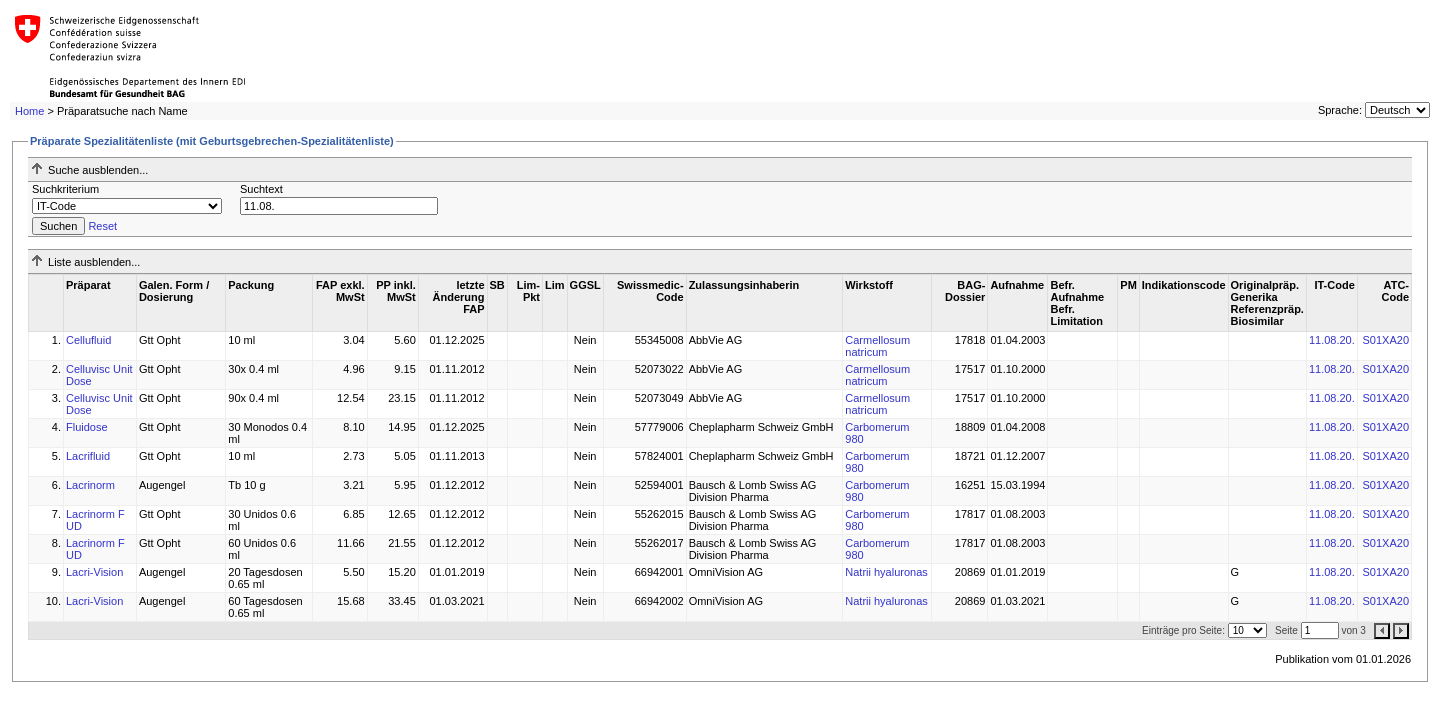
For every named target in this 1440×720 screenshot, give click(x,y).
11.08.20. (1332, 340)
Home (29, 111)
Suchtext (261, 189)
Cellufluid (88, 340)
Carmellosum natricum (877, 346)
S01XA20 (1386, 340)
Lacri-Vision (94, 572)
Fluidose (87, 427)
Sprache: (1340, 110)
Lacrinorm (90, 485)
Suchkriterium (65, 189)
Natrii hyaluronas (886, 572)
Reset (102, 226)
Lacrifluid (88, 456)
